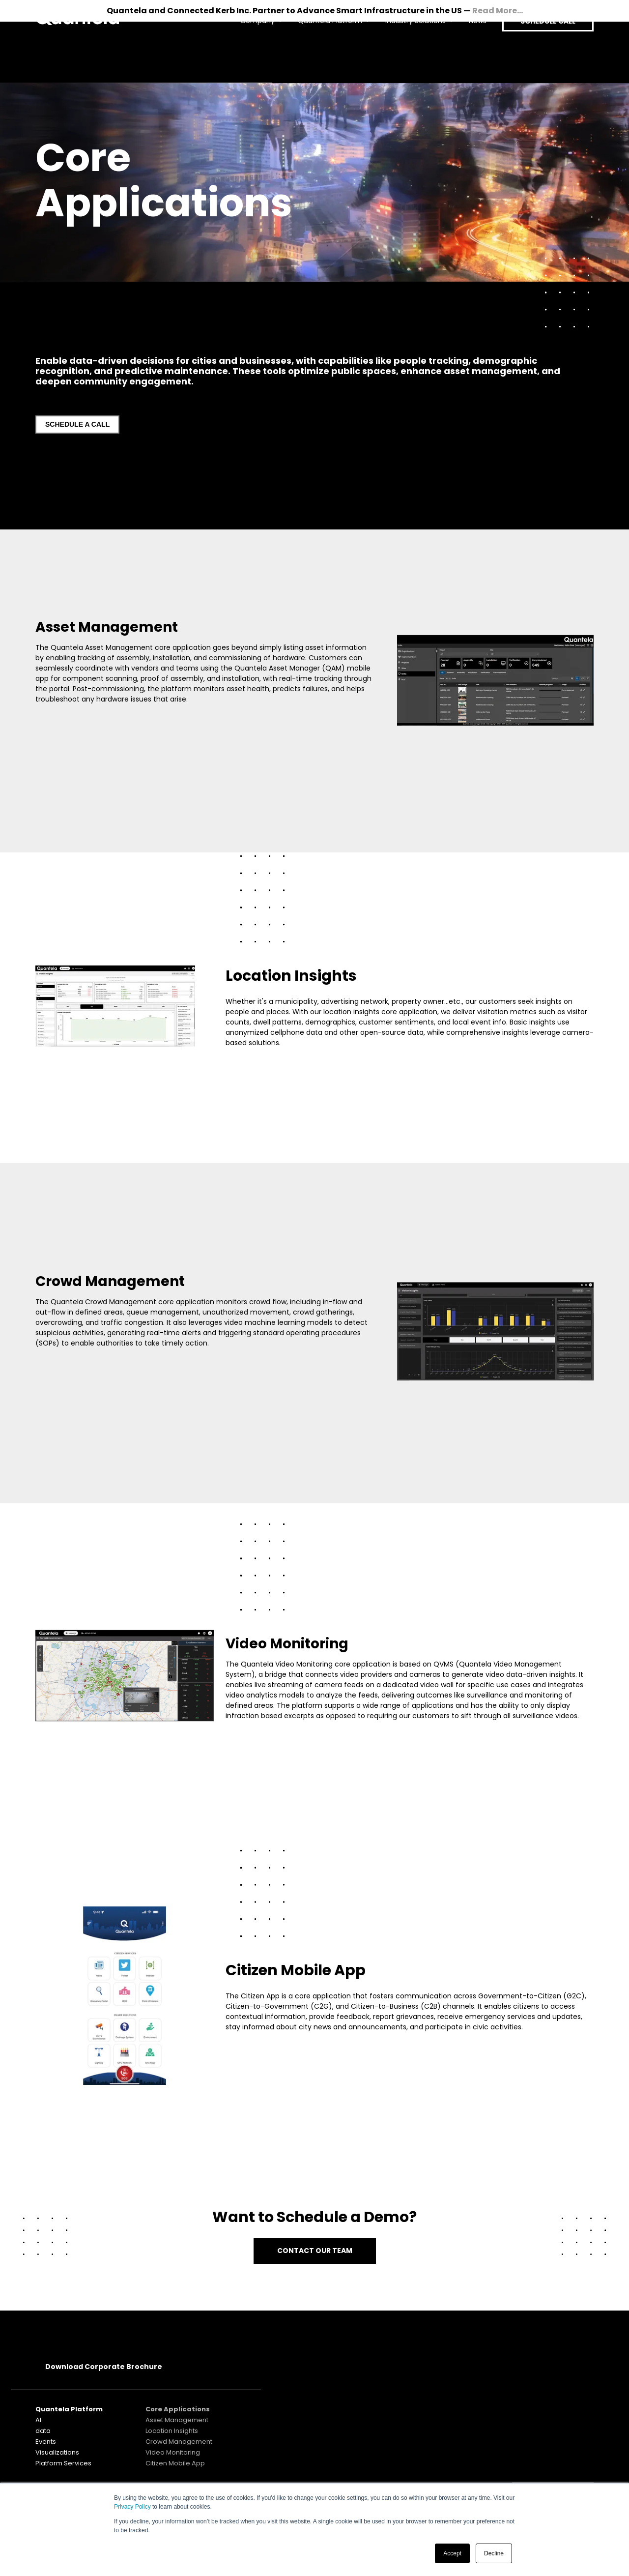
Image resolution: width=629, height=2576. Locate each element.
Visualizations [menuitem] (57, 2452)
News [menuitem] (469, 52)
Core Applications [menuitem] (177, 2409)
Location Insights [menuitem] (171, 2430)
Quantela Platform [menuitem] (321, 52)
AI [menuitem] (38, 2420)
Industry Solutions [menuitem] (407, 52)
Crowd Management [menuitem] (178, 2441)
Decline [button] (494, 2553)
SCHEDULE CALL (543, 52)
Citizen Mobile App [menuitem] (175, 2463)
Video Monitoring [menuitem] (172, 2452)
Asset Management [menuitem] (176, 2420)
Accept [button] (452, 2553)
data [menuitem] (43, 2430)
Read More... (497, 10)
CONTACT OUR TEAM (314, 2250)
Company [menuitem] (249, 52)
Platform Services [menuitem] (63, 2463)
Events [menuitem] (45, 2441)
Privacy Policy (132, 2506)
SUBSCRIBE (552, 2409)
